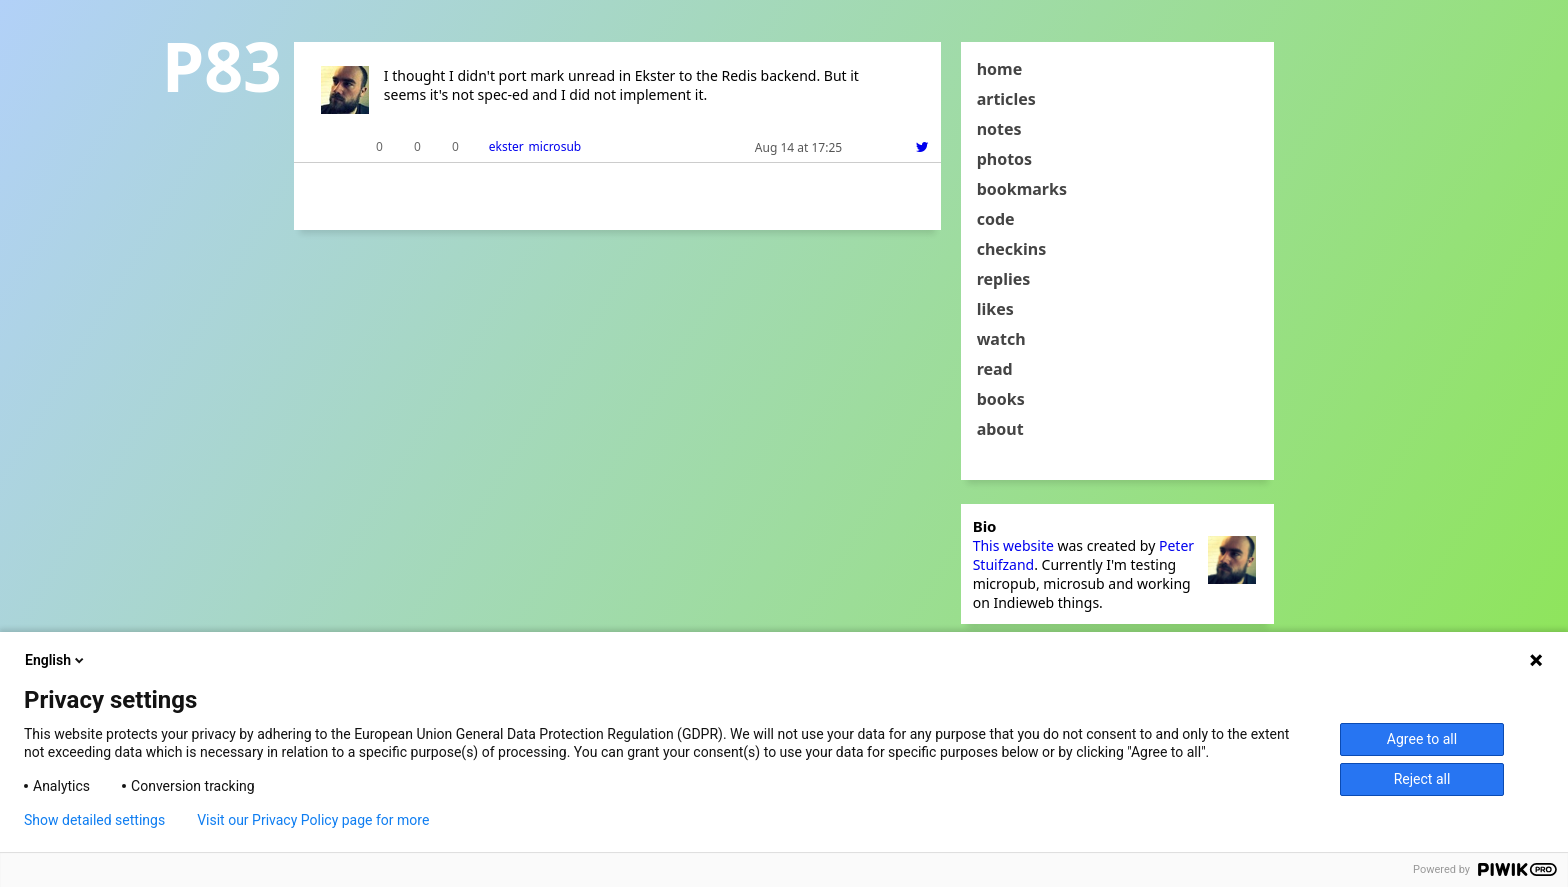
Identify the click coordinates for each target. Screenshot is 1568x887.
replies (1004, 279)
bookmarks (1022, 189)
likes (995, 309)
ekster (506, 146)
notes (999, 129)
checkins (1012, 249)
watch (1001, 339)
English (56, 660)
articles (1006, 99)
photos (1005, 159)
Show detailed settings (94, 820)
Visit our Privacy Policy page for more (313, 820)
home (1000, 69)
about (1000, 429)
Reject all (1422, 779)
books (1001, 399)
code (996, 219)
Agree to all (1422, 739)
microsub (555, 146)
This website (1013, 545)
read (995, 369)
